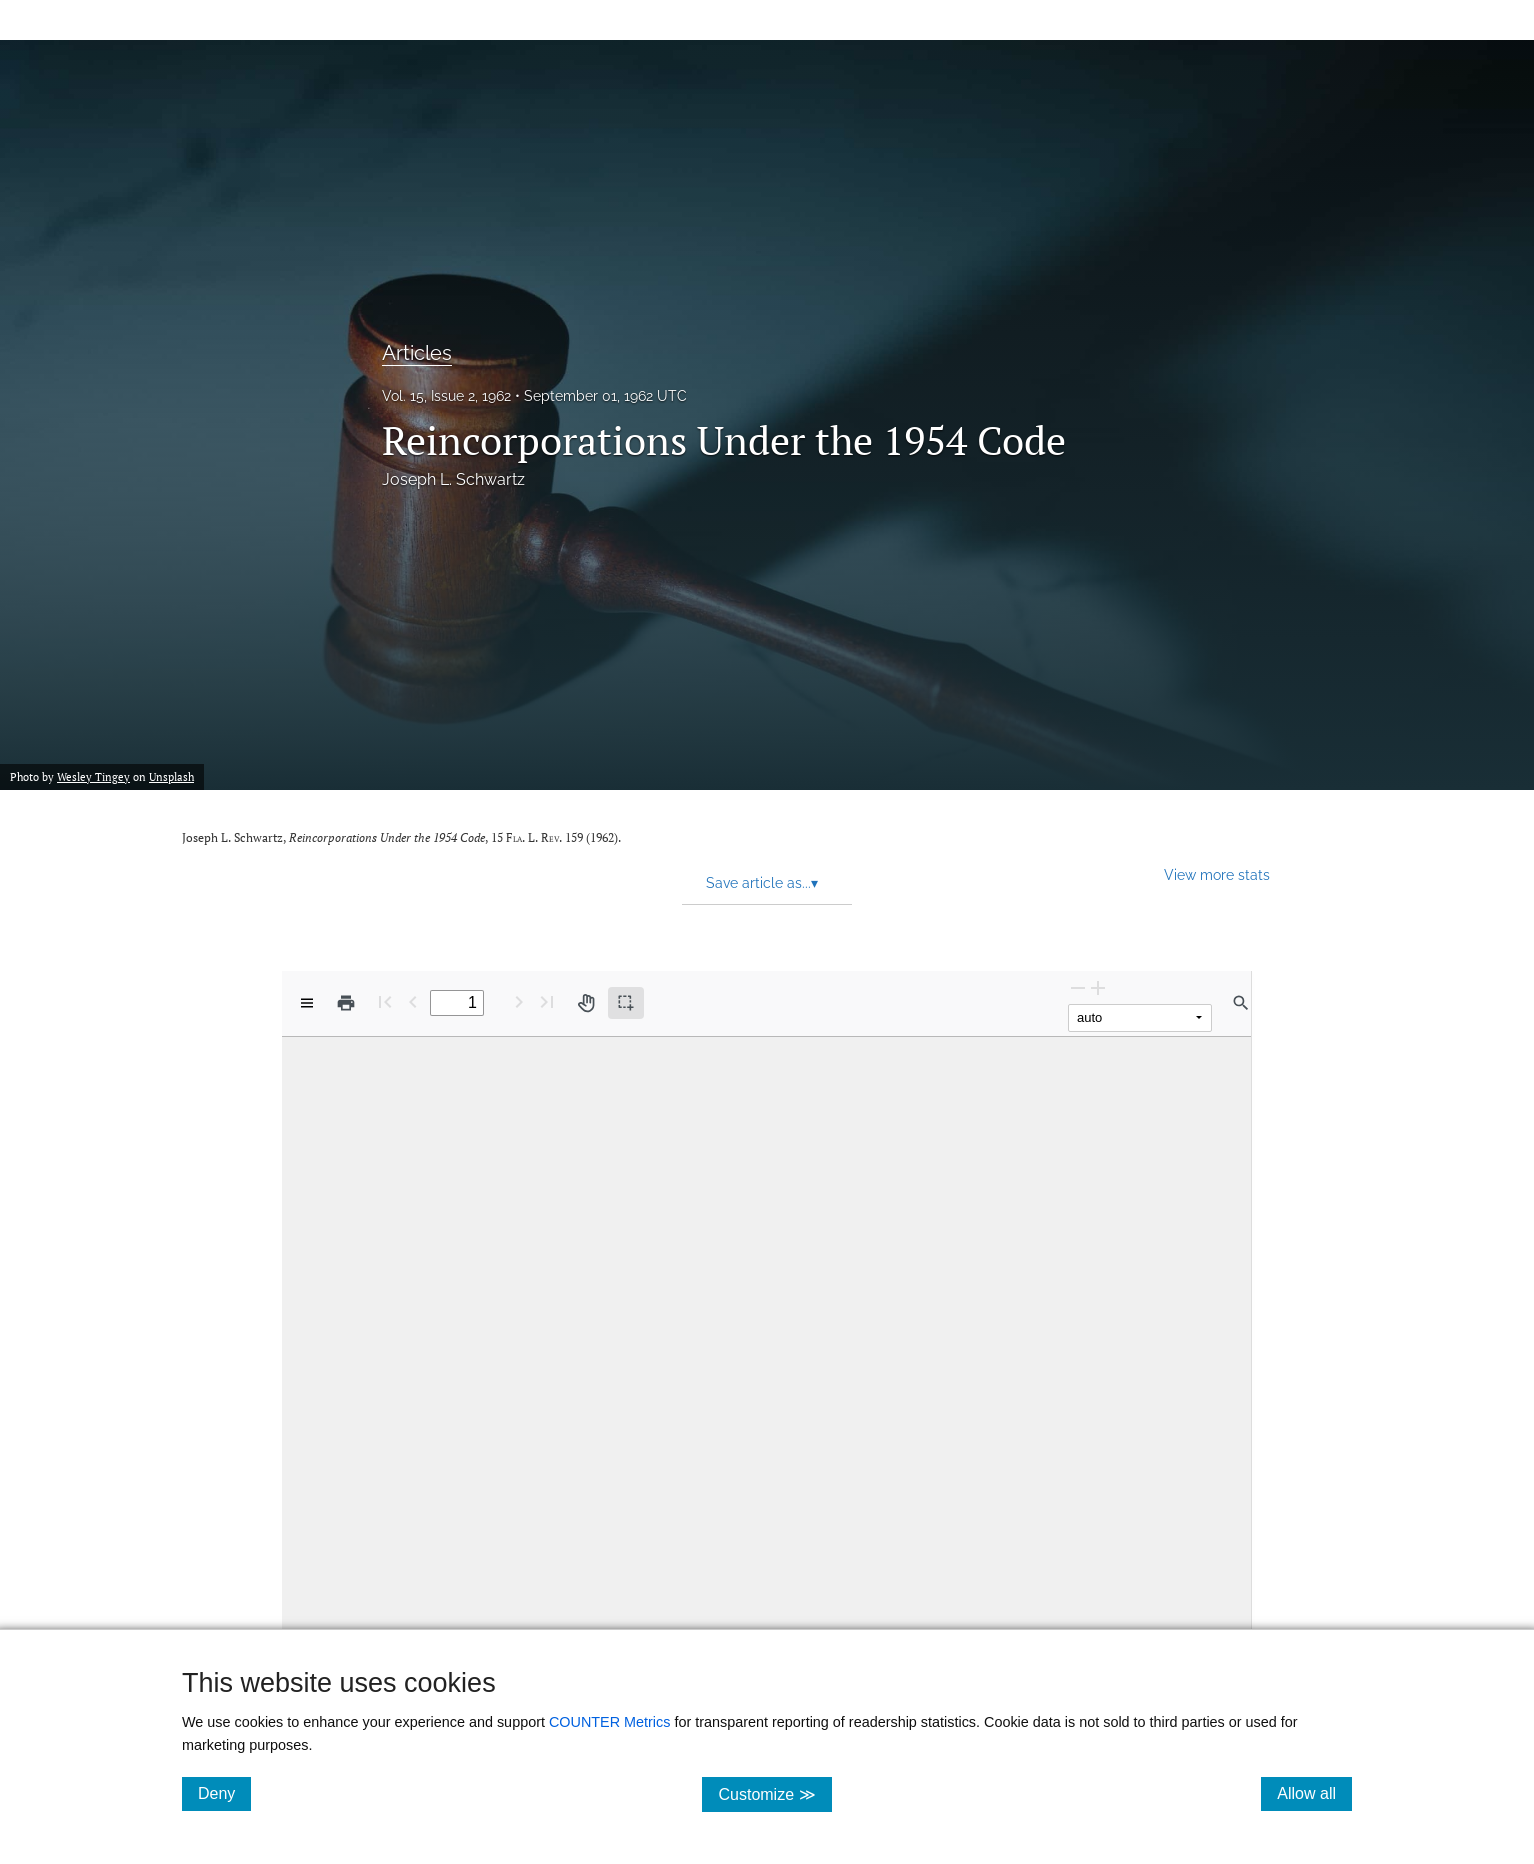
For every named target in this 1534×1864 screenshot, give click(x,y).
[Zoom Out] (1078, 987)
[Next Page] (519, 1001)
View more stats (1217, 874)
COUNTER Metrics (610, 1722)
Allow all (1314, 1793)
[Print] (346, 1003)
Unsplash (171, 777)
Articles (417, 353)
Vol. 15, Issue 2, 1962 (446, 396)
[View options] (307, 1003)
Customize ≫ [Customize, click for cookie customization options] (774, 1793)
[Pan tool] (586, 1003)
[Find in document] (1241, 1003)
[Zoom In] (1098, 987)
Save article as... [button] (762, 883)
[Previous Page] (413, 1001)
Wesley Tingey (93, 777)
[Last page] (547, 1001)
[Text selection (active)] (626, 1003)
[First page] (385, 1001)
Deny (224, 1793)
